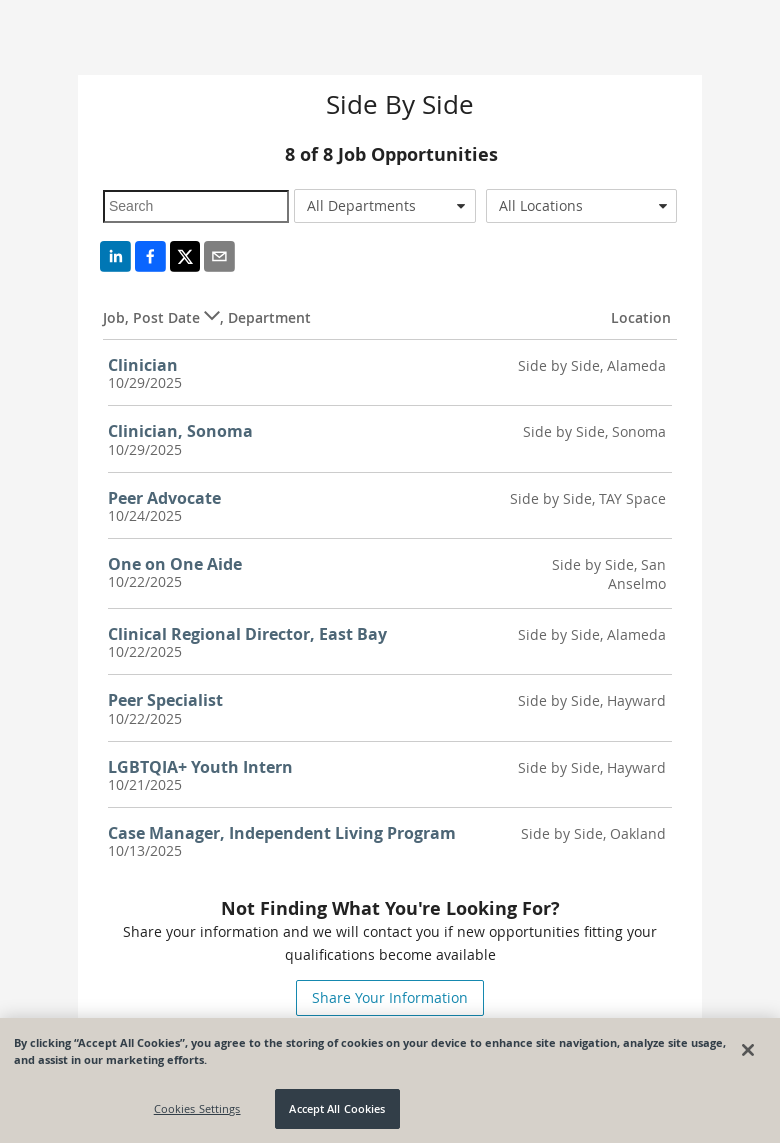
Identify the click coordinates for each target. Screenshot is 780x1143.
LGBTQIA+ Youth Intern (200, 767)
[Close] (748, 1050)
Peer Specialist (165, 700)
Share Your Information (390, 997)
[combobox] (384, 206)
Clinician (143, 365)
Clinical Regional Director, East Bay (247, 634)
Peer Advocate (164, 498)
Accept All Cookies (337, 1109)
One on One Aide (175, 564)
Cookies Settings (197, 1109)
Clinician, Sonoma (180, 431)
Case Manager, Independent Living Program (282, 833)
